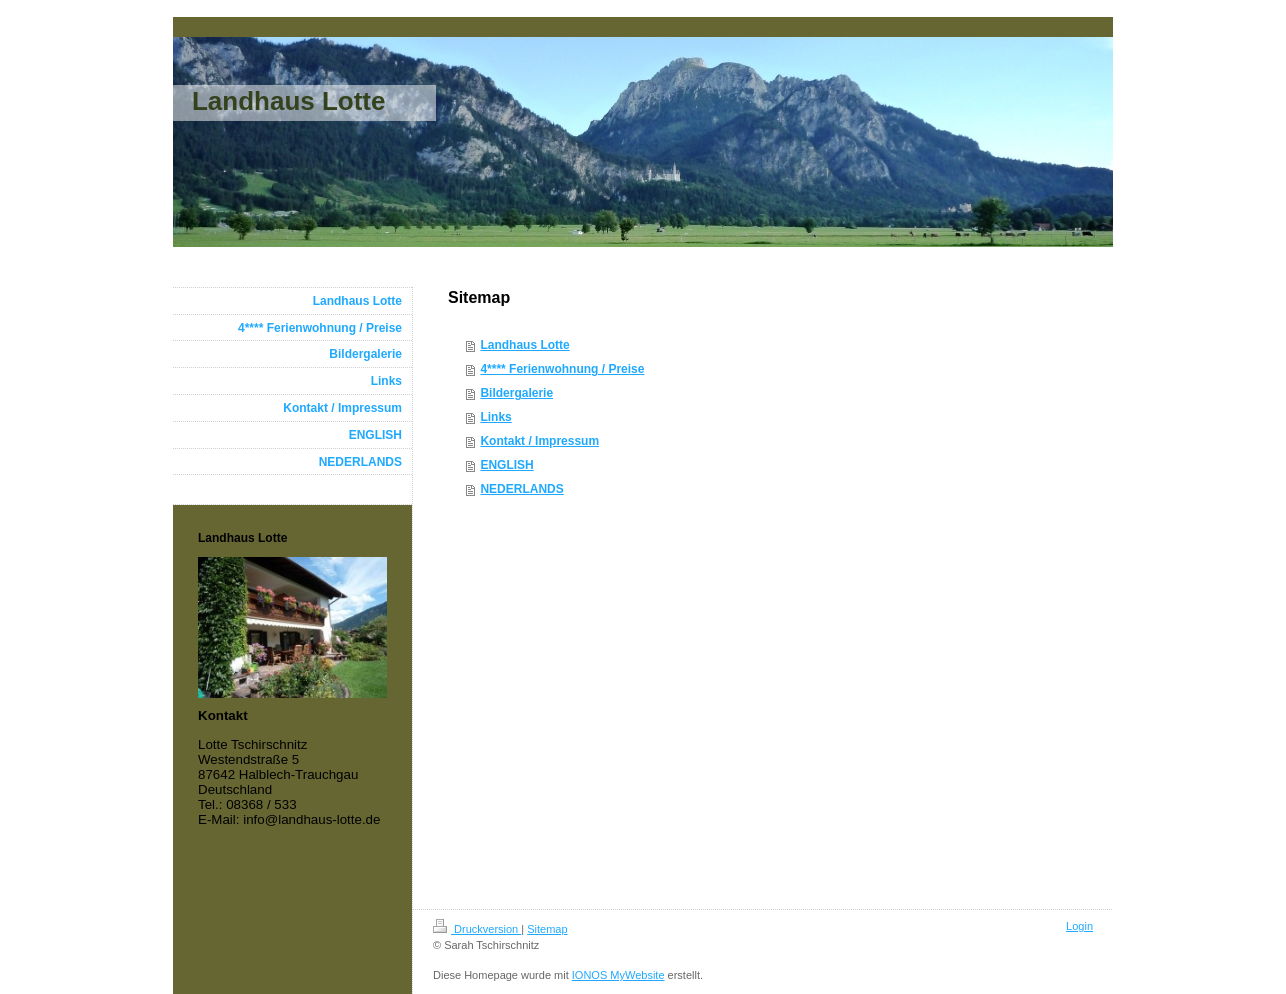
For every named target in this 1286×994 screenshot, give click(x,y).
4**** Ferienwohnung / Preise (562, 369)
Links (495, 417)
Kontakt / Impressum (539, 441)
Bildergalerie (516, 393)
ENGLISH (506, 465)
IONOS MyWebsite (618, 975)
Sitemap (547, 929)
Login (1079, 926)
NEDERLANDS (521, 489)
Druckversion (477, 929)
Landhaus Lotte (524, 345)
